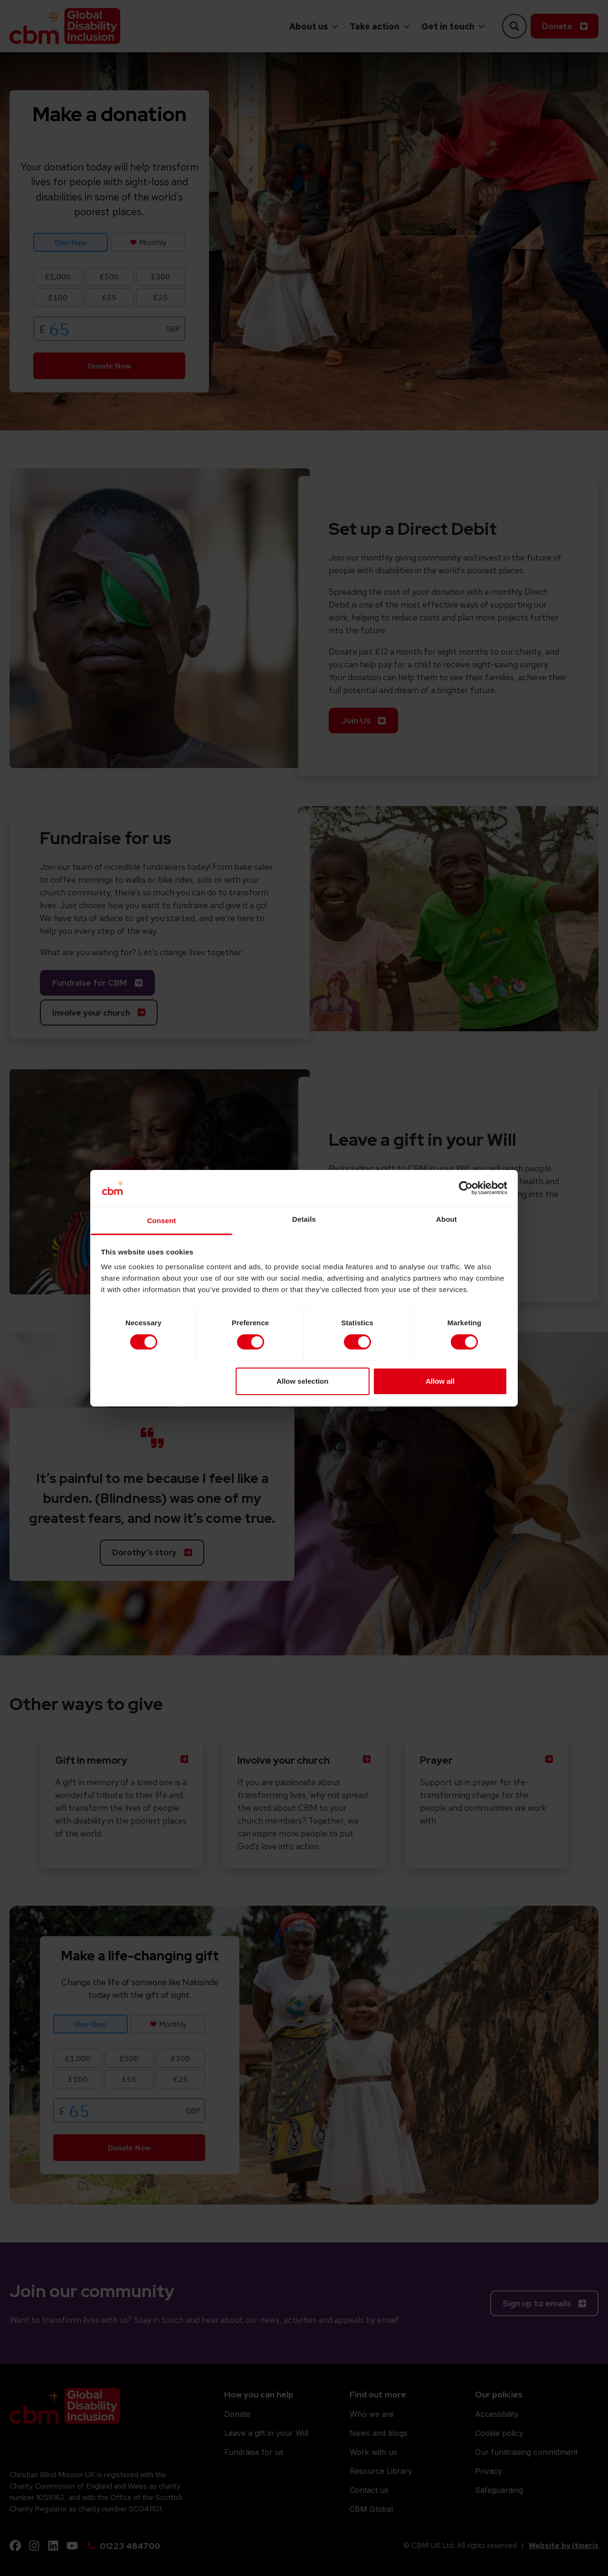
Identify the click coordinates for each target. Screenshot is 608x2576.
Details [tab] (304, 1219)
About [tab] (446, 1219)
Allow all (440, 1381)
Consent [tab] (161, 1221)
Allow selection (302, 1381)
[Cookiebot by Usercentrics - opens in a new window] (465, 1188)
